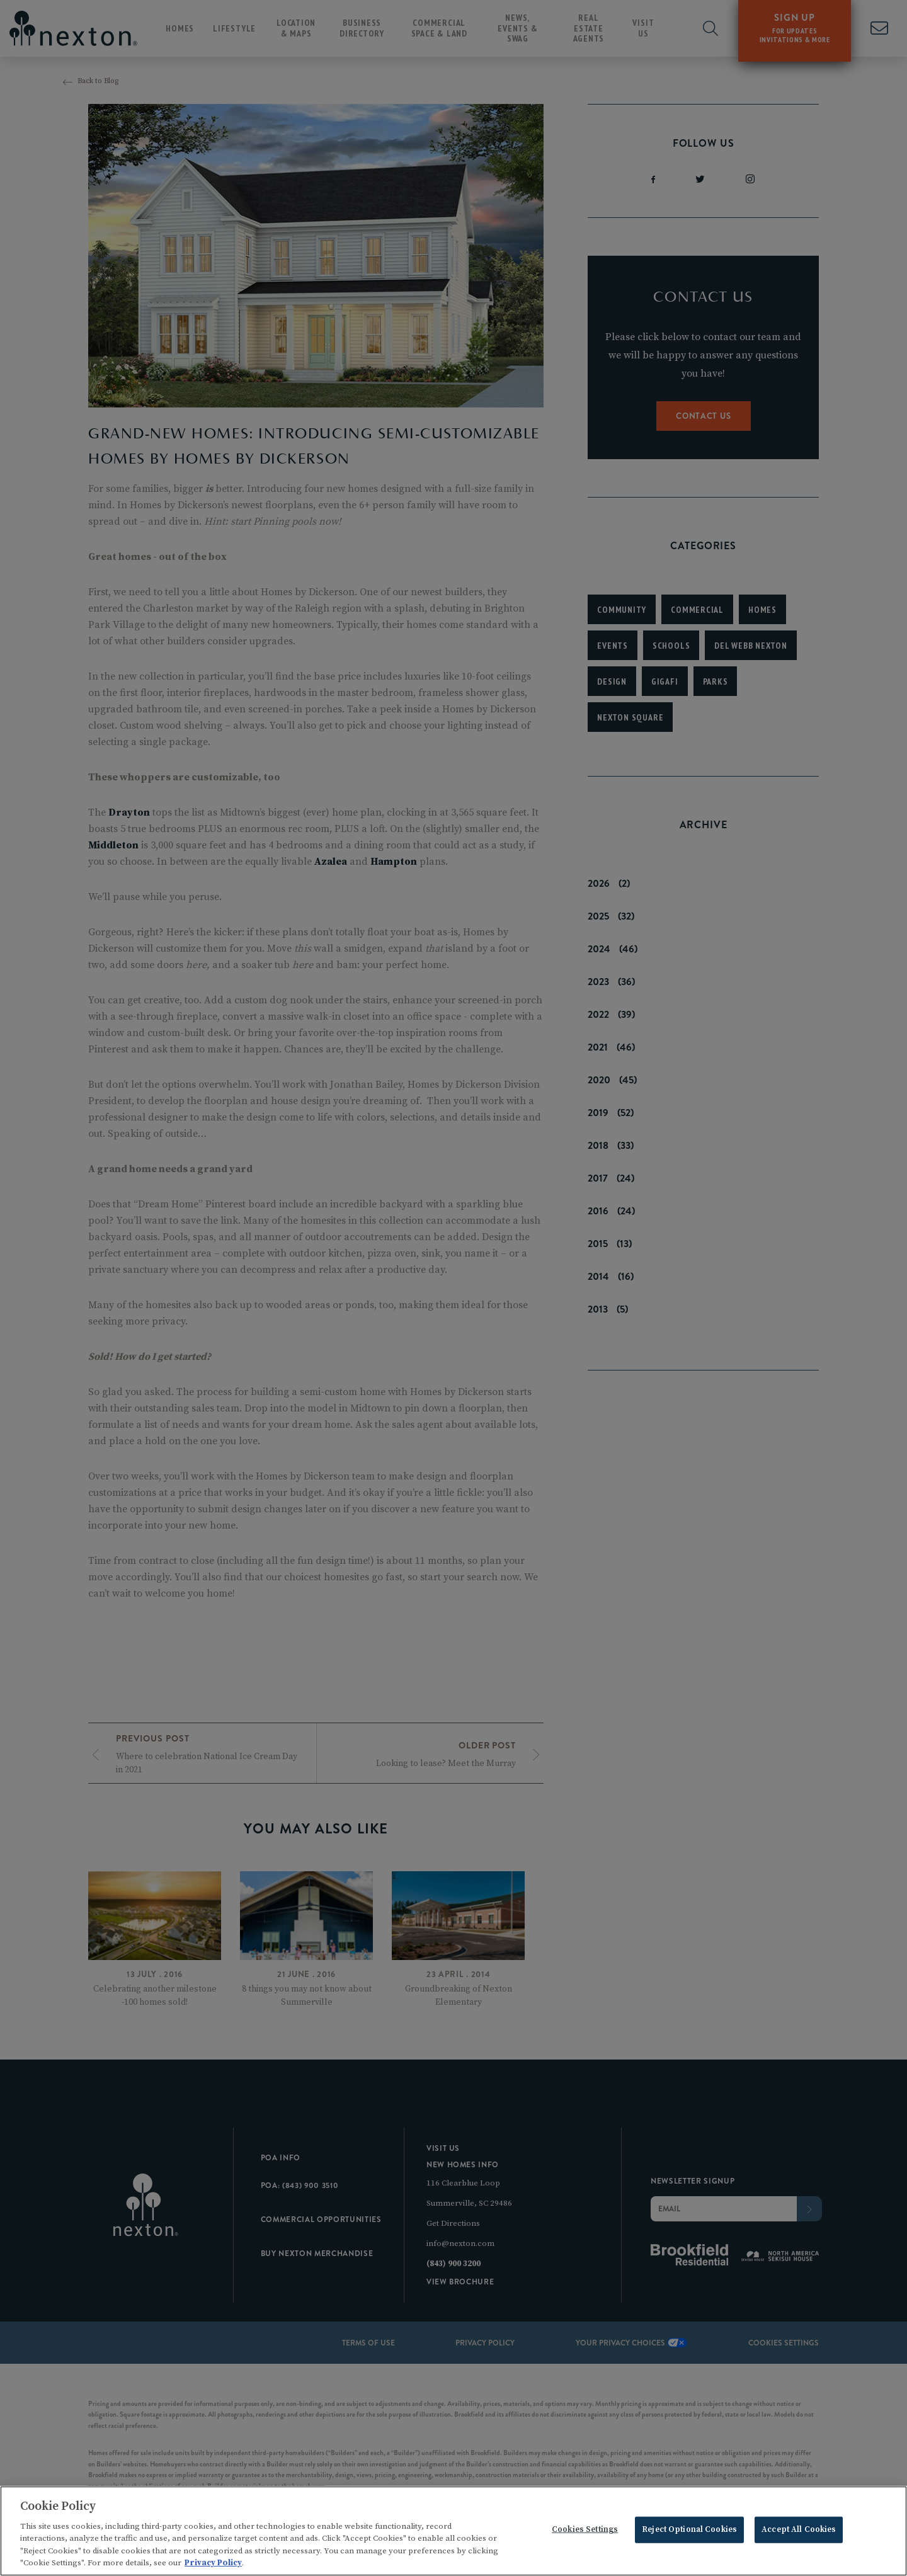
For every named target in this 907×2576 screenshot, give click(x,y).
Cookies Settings (585, 2531)
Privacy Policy (213, 2565)
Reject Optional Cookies (689, 2531)
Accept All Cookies (799, 2531)
